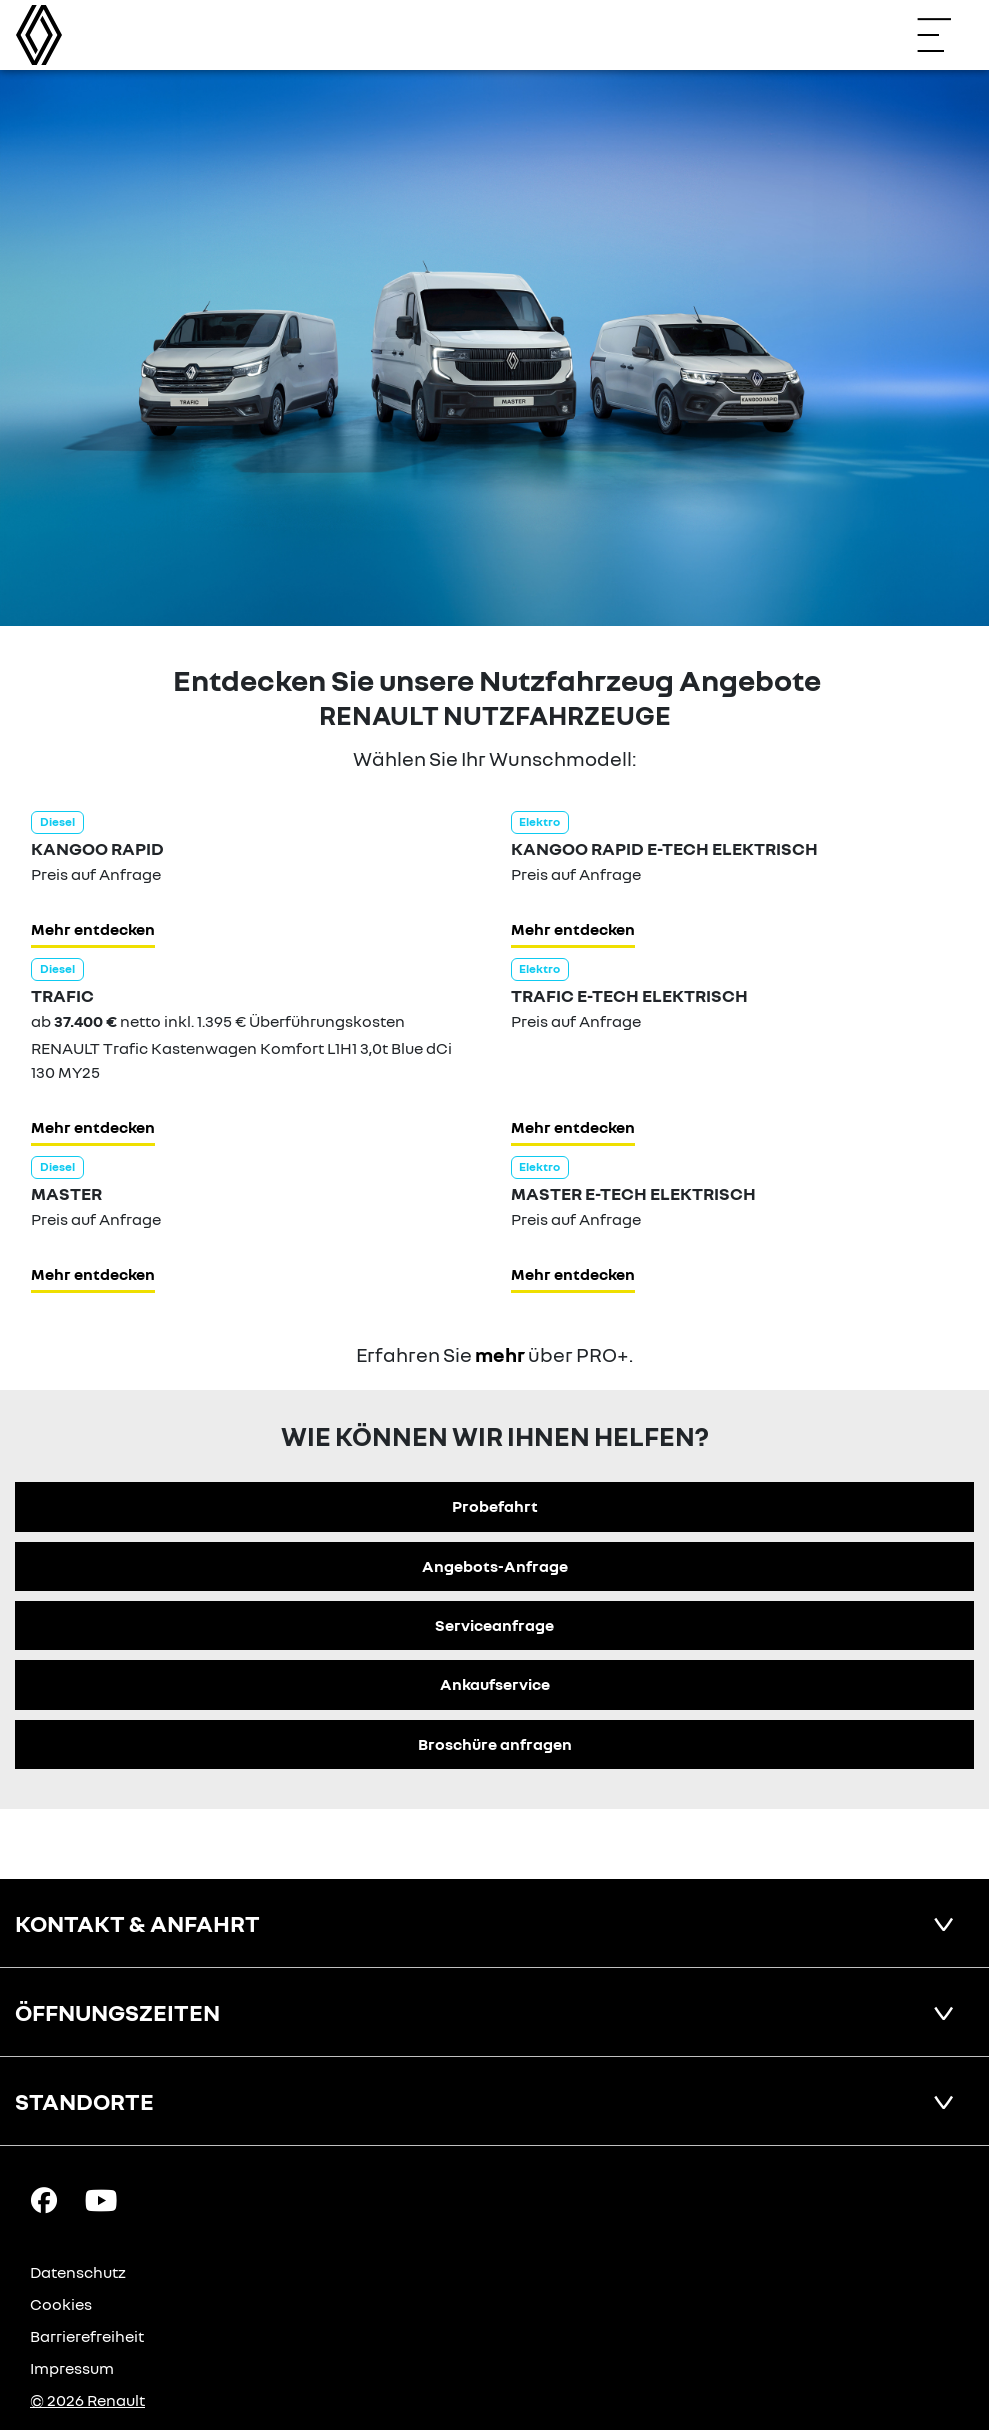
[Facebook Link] (44, 2199)
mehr (500, 1354)
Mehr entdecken (93, 929)
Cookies (61, 2304)
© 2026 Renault (87, 2400)
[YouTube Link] (101, 2199)
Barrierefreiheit (87, 2336)
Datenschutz (78, 2272)
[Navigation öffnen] (944, 35)
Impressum (72, 2368)
